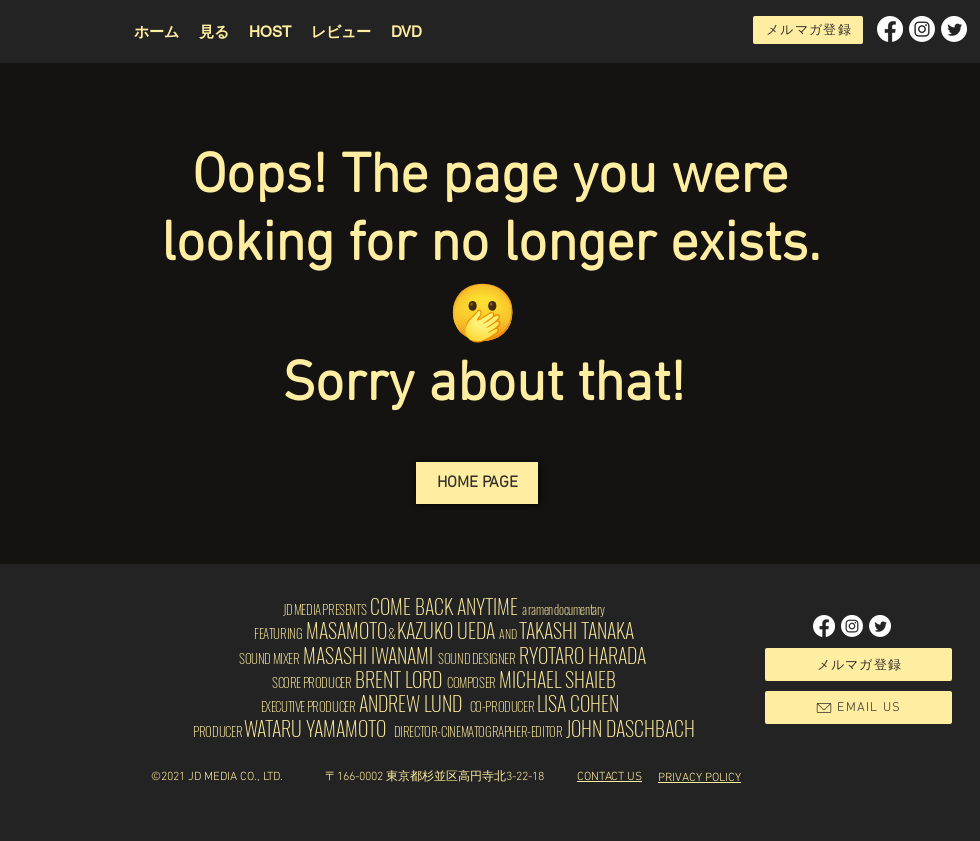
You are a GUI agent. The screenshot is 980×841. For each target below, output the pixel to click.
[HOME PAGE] (477, 483)
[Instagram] (922, 29)
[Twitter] (954, 29)
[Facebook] (890, 29)
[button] (270, 31)
